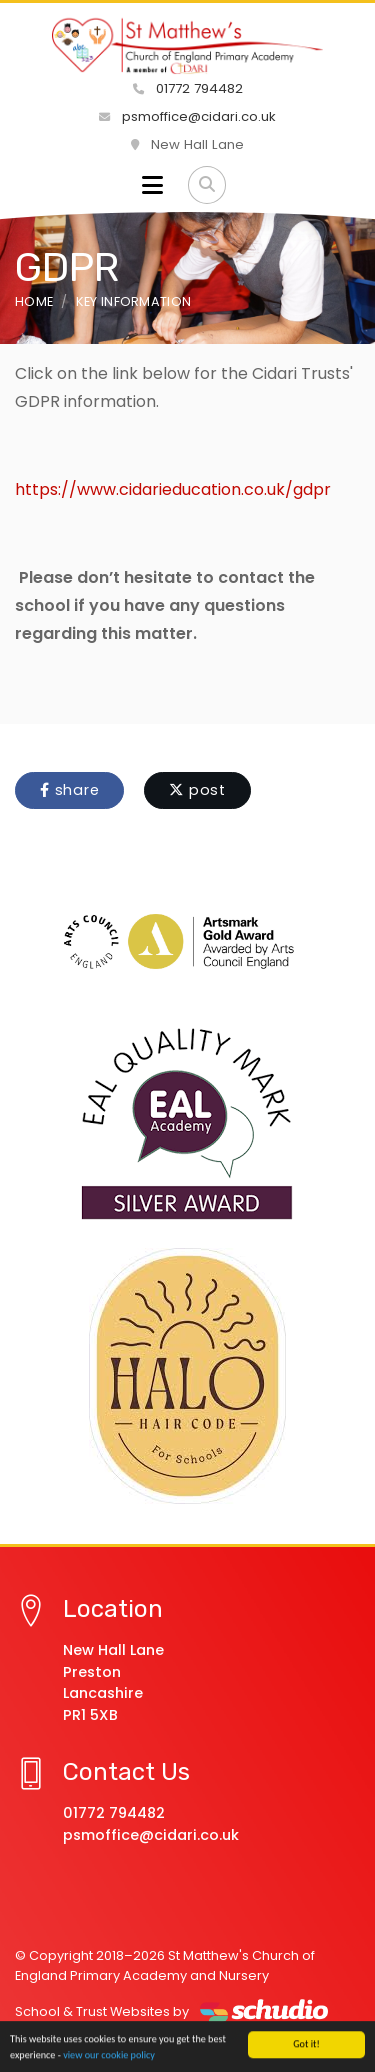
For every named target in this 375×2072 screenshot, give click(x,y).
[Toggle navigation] (152, 185)
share (69, 790)
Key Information (134, 301)
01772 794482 (188, 88)
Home (34, 301)
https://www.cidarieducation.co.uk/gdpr (173, 489)
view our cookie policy (109, 2055)
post (197, 790)
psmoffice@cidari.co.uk (187, 116)
